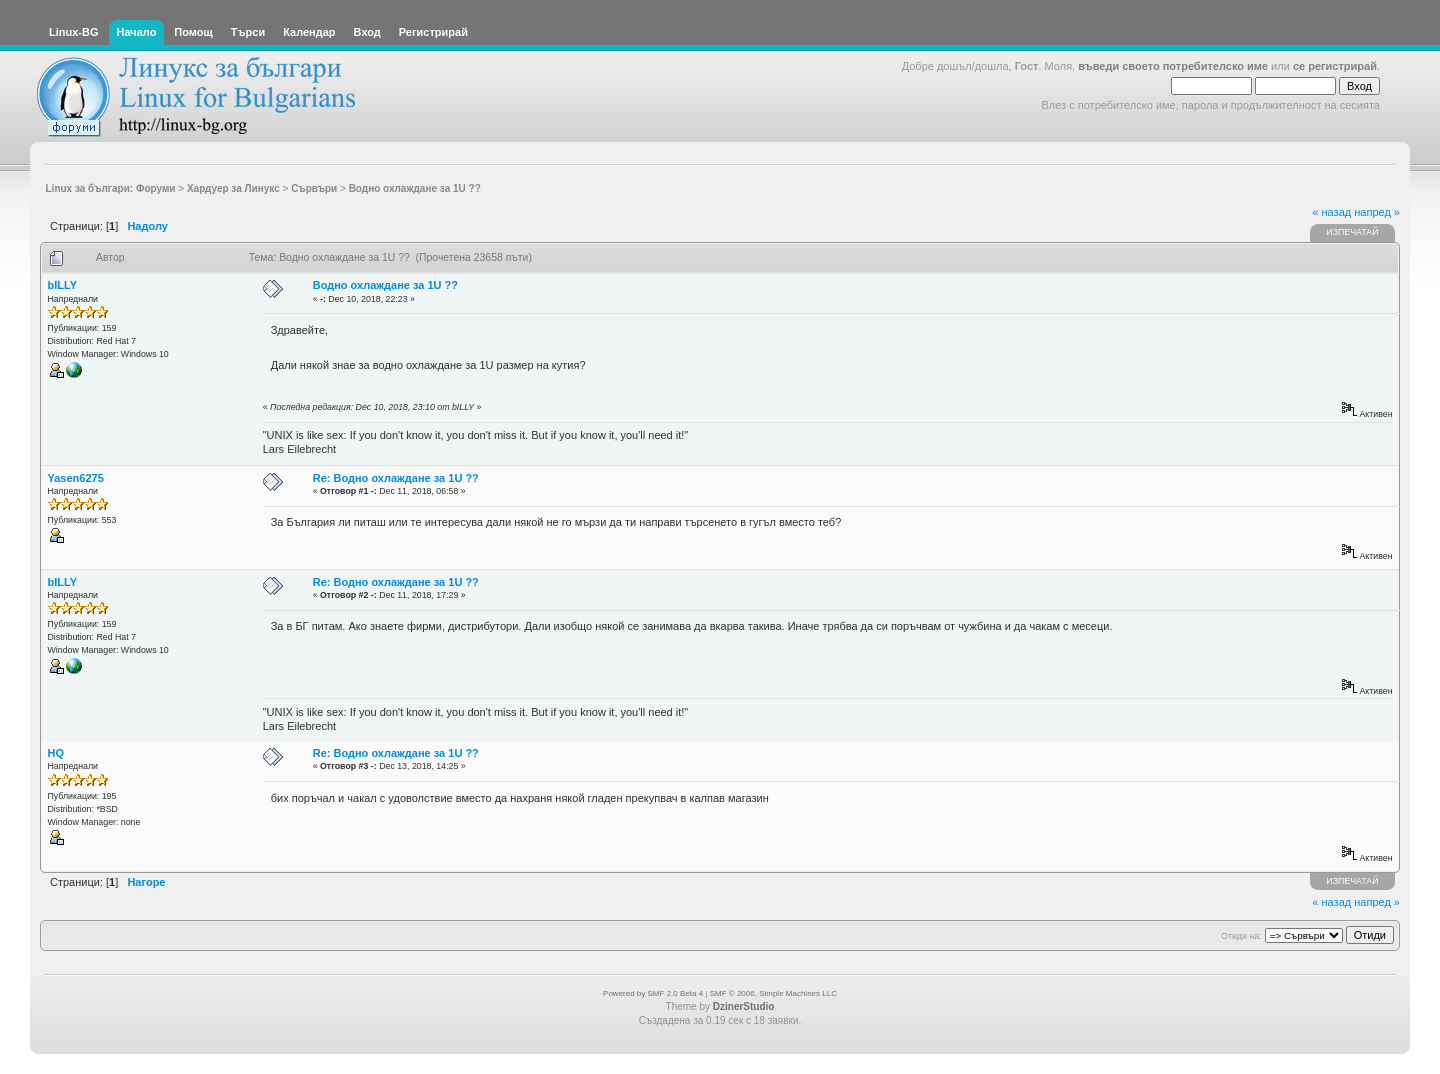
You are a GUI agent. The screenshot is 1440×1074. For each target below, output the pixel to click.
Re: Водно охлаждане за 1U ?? (396, 478)
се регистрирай (1335, 66)
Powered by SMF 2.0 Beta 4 (653, 993)
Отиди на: (1241, 936)
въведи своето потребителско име (1173, 66)
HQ (56, 753)
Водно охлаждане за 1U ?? (385, 285)
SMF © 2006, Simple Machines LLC (773, 993)
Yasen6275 (76, 478)
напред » (1377, 212)
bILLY (63, 285)
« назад (1331, 212)
